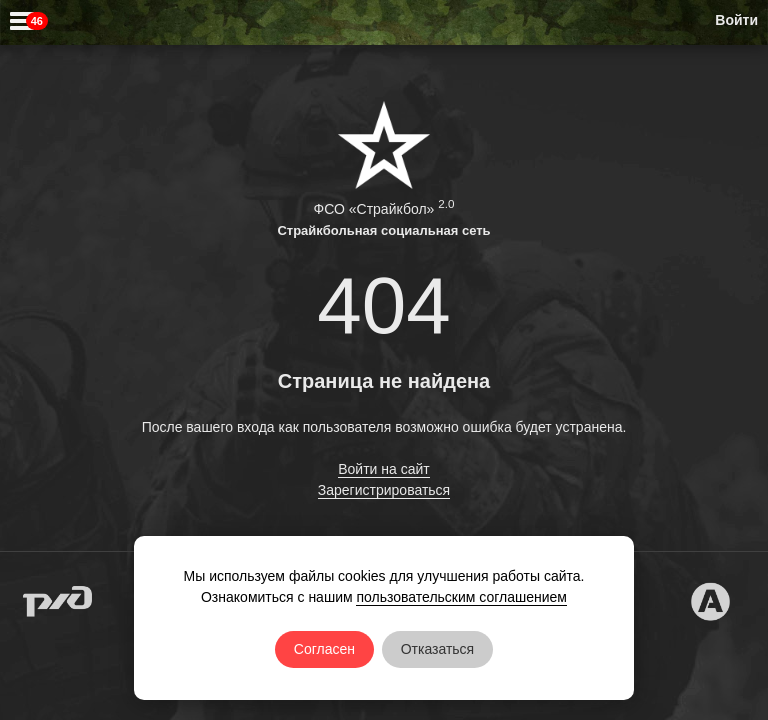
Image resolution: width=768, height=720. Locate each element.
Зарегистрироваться (384, 490)
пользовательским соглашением (461, 597)
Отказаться (438, 649)
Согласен (324, 649)
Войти (736, 20)
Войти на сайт (384, 469)
